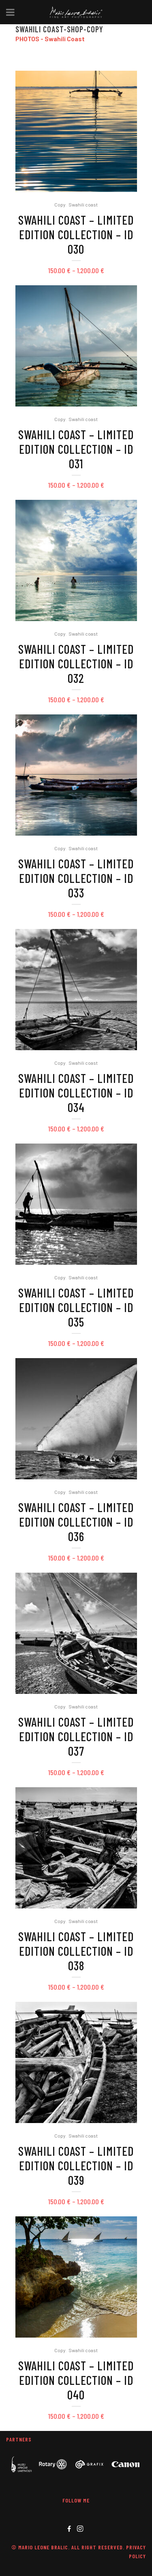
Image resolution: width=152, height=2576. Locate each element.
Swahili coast (83, 204)
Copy (60, 204)
